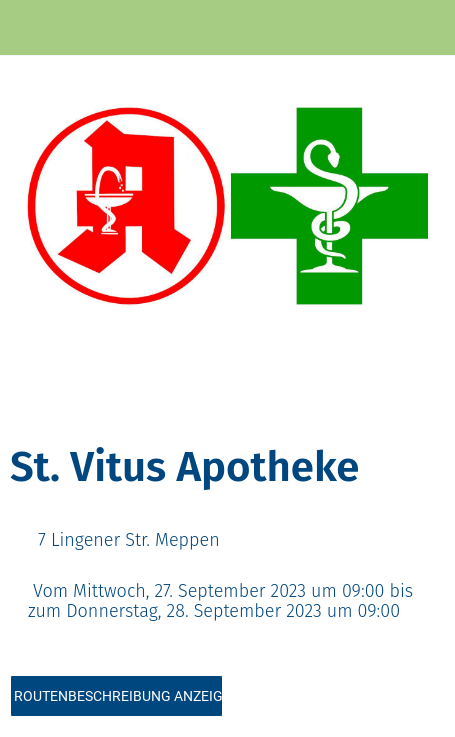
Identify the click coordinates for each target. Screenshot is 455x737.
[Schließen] (28, 28)
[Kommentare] (421, 402)
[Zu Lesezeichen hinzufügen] (373, 402)
